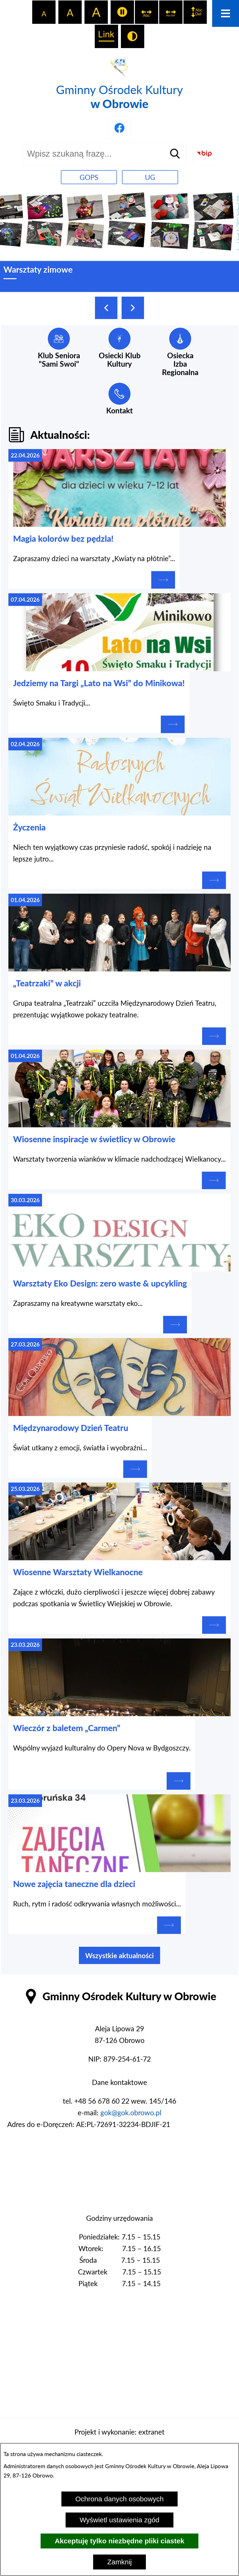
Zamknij (119, 2562)
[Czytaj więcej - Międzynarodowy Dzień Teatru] (135, 1469)
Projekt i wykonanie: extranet (119, 2432)
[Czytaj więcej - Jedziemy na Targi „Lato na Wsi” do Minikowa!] (173, 724)
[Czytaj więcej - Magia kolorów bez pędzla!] (163, 580)
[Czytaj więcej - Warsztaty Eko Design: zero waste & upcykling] (175, 1324)
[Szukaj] (175, 154)
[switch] (122, 12)
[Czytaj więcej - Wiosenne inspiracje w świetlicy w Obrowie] (214, 1180)
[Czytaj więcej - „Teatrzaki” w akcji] (214, 1036)
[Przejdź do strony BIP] (204, 153)
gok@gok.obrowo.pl (130, 2112)
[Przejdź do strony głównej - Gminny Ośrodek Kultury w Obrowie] (119, 83)
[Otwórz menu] (225, 13)
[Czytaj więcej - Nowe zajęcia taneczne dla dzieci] (169, 1925)
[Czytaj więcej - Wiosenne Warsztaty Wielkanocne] (214, 1625)
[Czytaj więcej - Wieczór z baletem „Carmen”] (178, 1781)
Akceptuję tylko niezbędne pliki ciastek (119, 2541)
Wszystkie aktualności (119, 1955)
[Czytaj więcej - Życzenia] (214, 880)
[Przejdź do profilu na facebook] (119, 128)
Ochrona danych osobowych (119, 2499)
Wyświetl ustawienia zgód (119, 2520)
